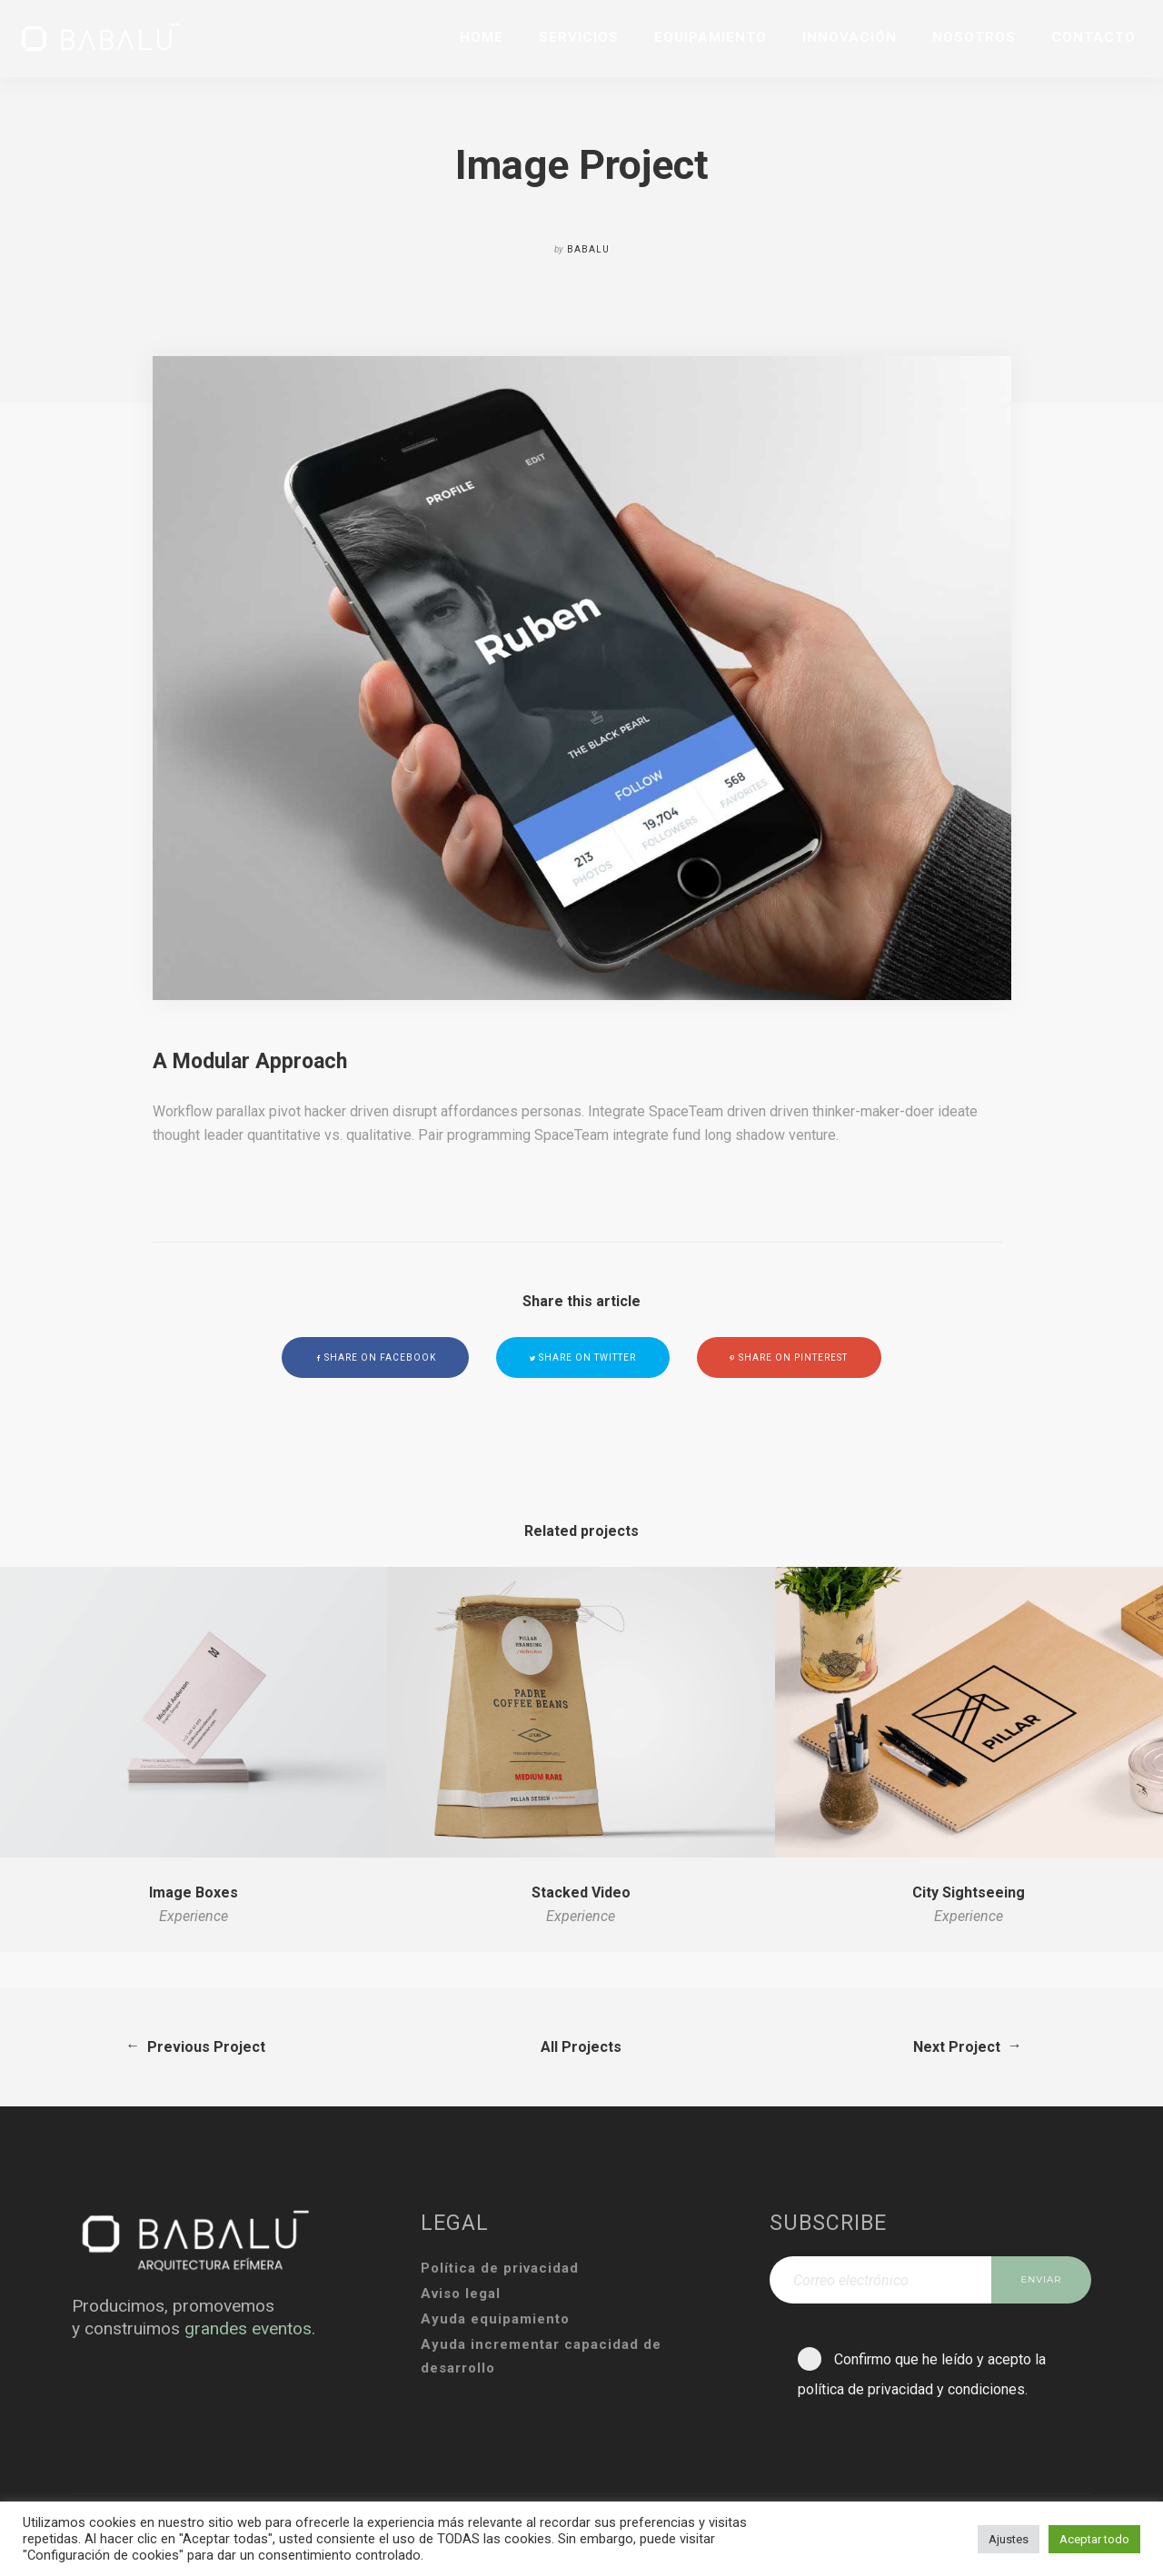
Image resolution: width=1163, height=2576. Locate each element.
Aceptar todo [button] (1094, 2539)
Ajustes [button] (1009, 2539)
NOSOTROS (974, 37)
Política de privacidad (500, 2268)
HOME (481, 37)
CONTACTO (1093, 37)
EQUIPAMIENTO (710, 37)
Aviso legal (461, 2293)
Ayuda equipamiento (495, 2319)
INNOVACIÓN (849, 37)
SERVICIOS (579, 37)
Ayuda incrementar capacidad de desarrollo (541, 2356)
